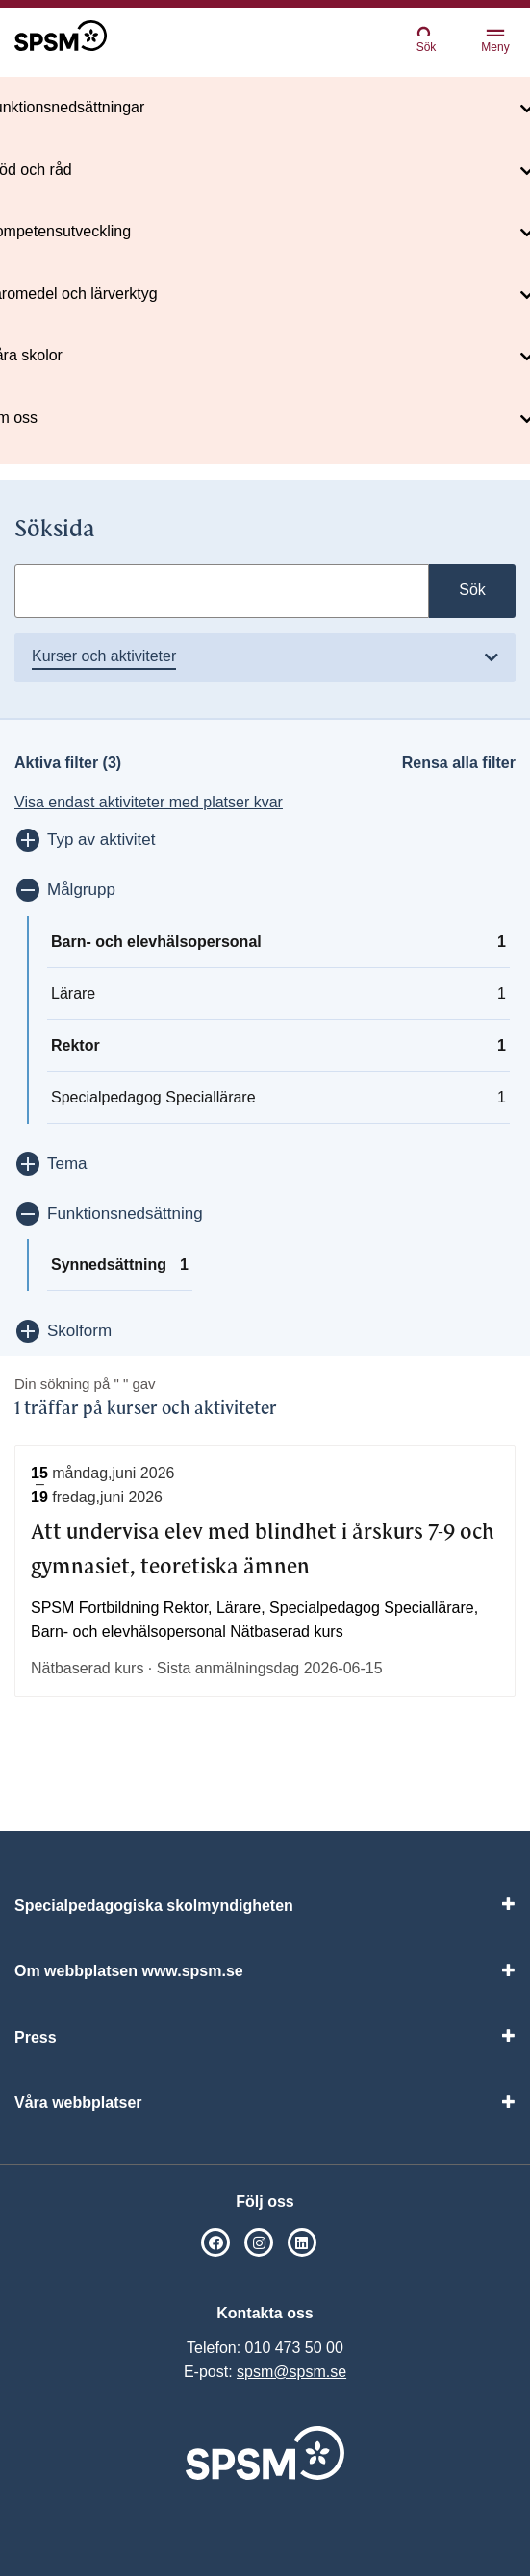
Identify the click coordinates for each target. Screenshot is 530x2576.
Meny (495, 42)
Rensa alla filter (459, 763)
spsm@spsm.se (291, 2372)
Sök (426, 39)
